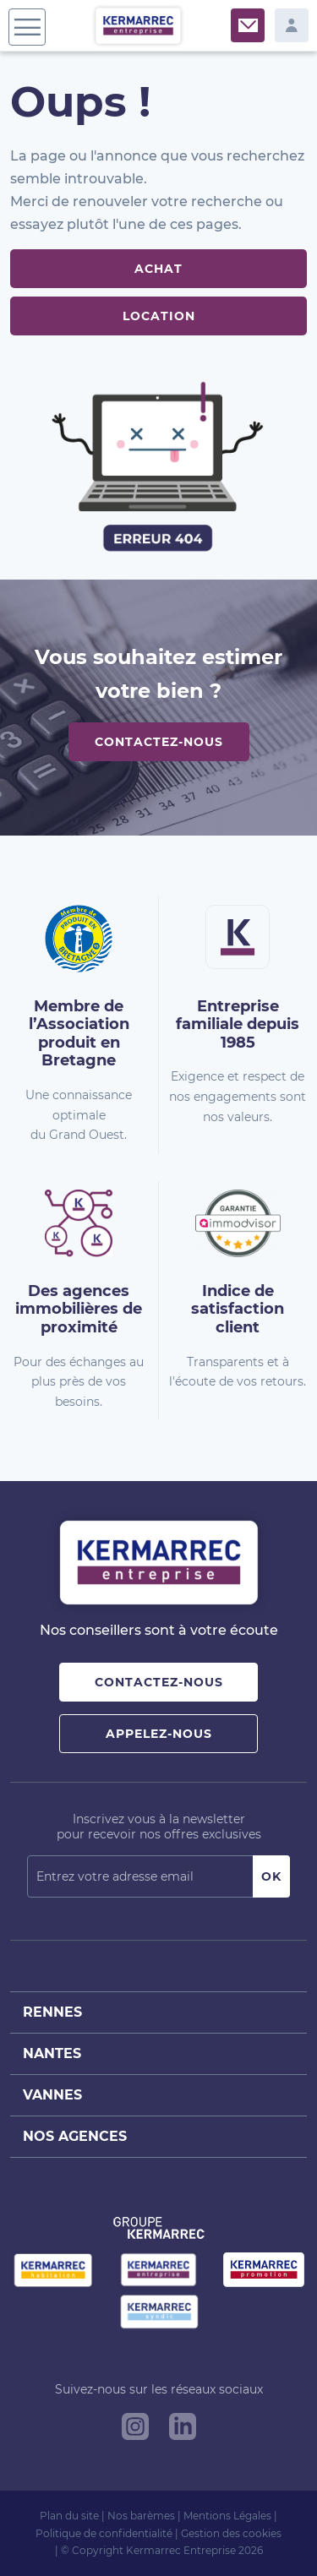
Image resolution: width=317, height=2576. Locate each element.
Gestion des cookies (231, 2533)
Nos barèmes (141, 2515)
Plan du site (69, 2515)
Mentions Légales (227, 2515)
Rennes (52, 2012)
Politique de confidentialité (104, 2533)
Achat (158, 268)
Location (159, 316)
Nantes (52, 2053)
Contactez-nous (159, 741)
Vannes (52, 2095)
